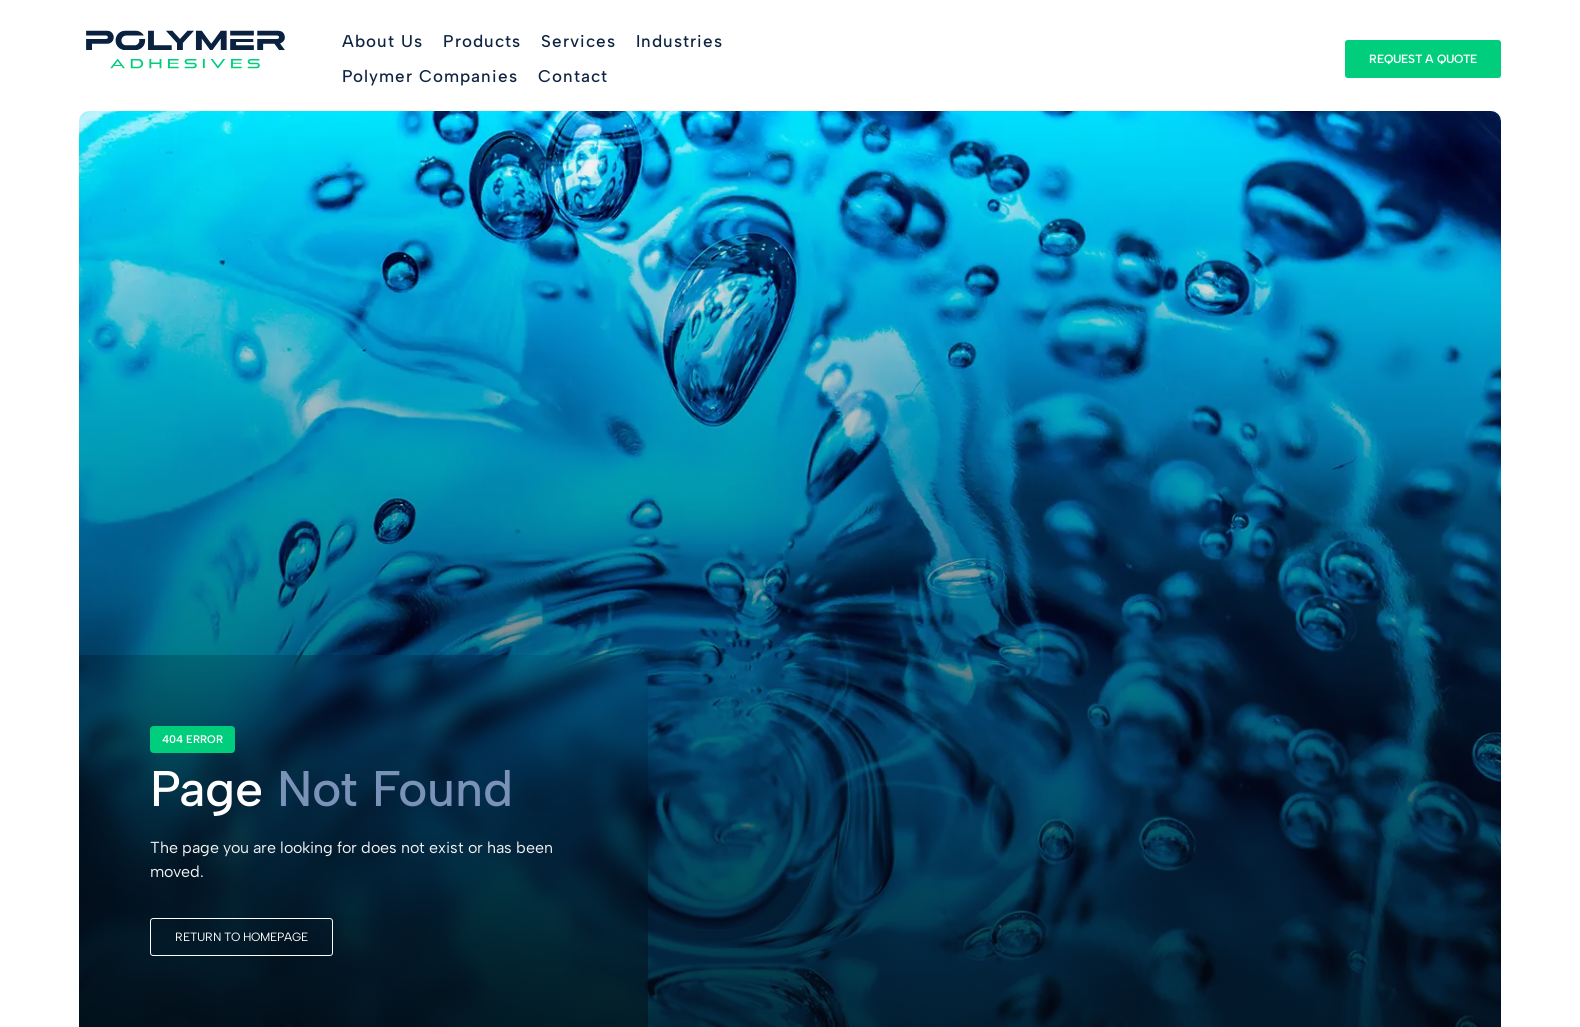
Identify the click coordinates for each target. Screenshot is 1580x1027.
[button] (482, 42)
